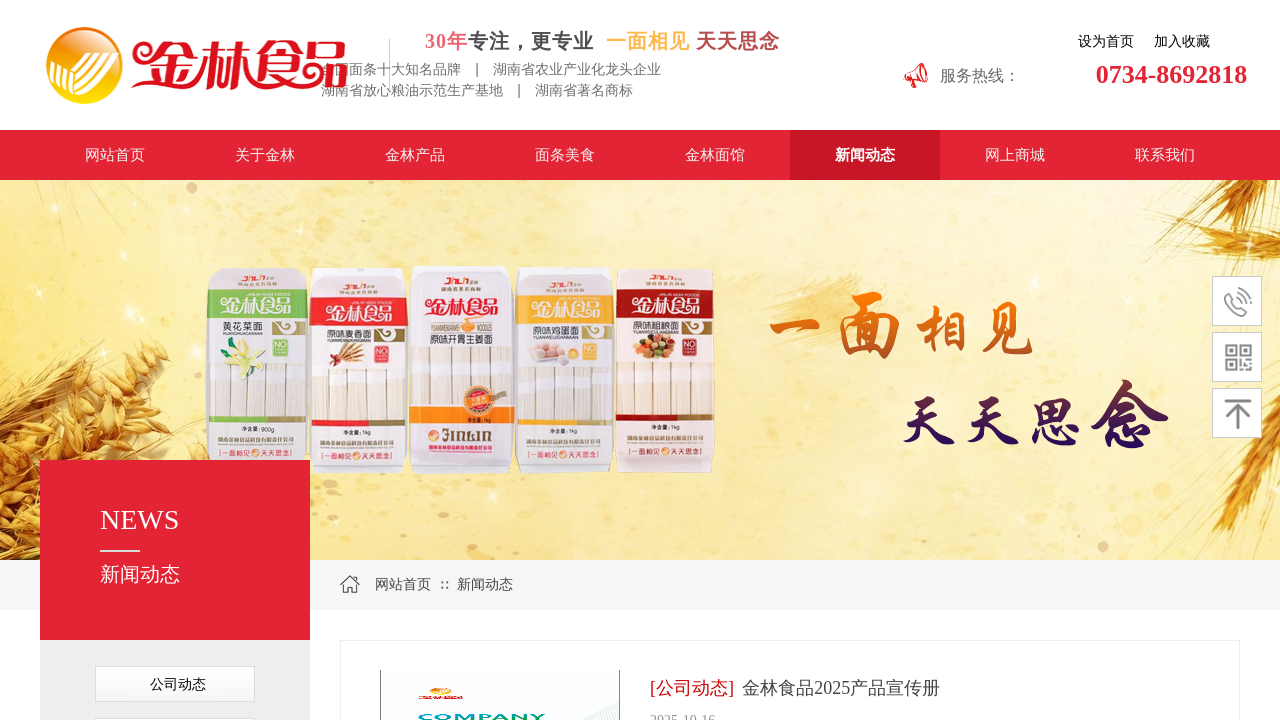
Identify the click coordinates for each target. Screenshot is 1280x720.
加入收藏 (1182, 41)
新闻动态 (485, 584)
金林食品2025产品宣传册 (841, 688)
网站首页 (403, 584)
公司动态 (178, 684)
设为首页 (1106, 41)
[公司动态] (692, 688)
